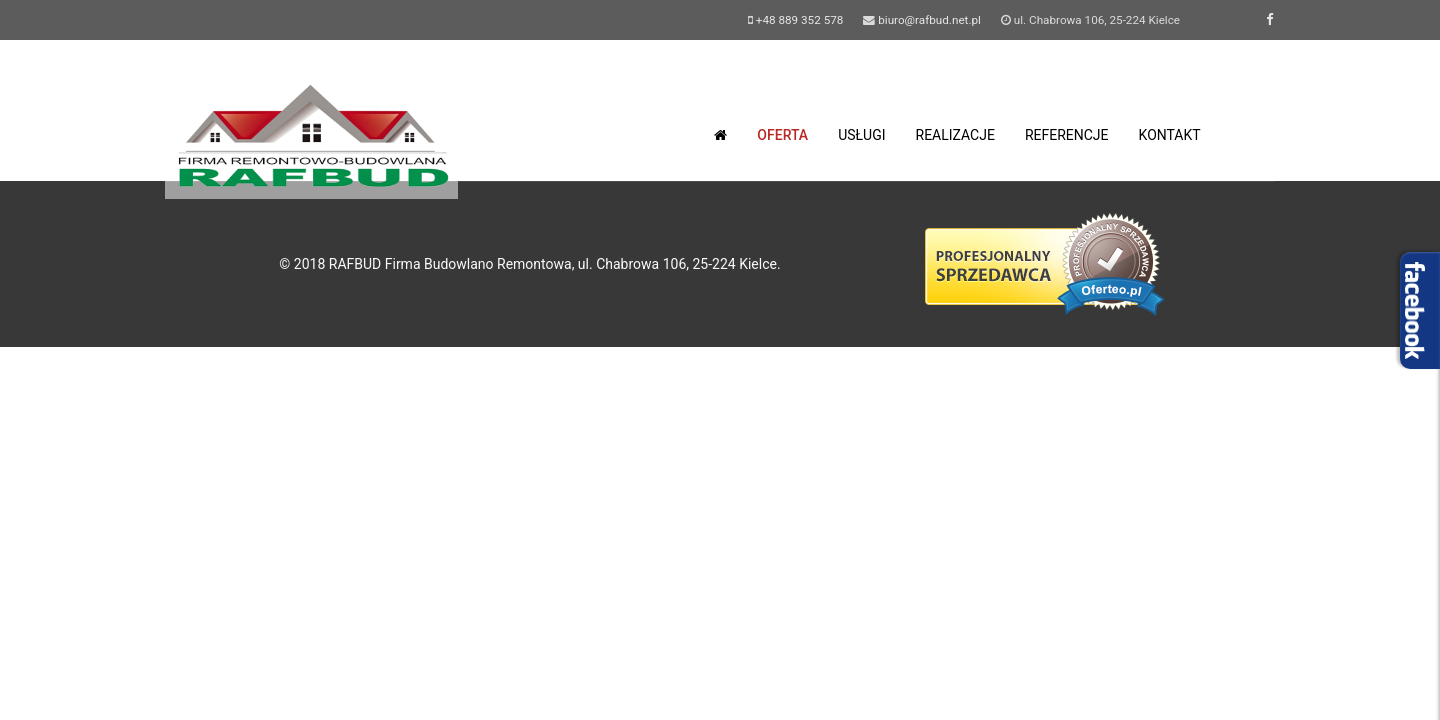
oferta (782, 135)
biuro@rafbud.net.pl (929, 20)
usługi (861, 135)
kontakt (1170, 135)
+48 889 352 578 (800, 20)
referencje (1067, 135)
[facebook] (1269, 19)
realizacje (955, 135)
